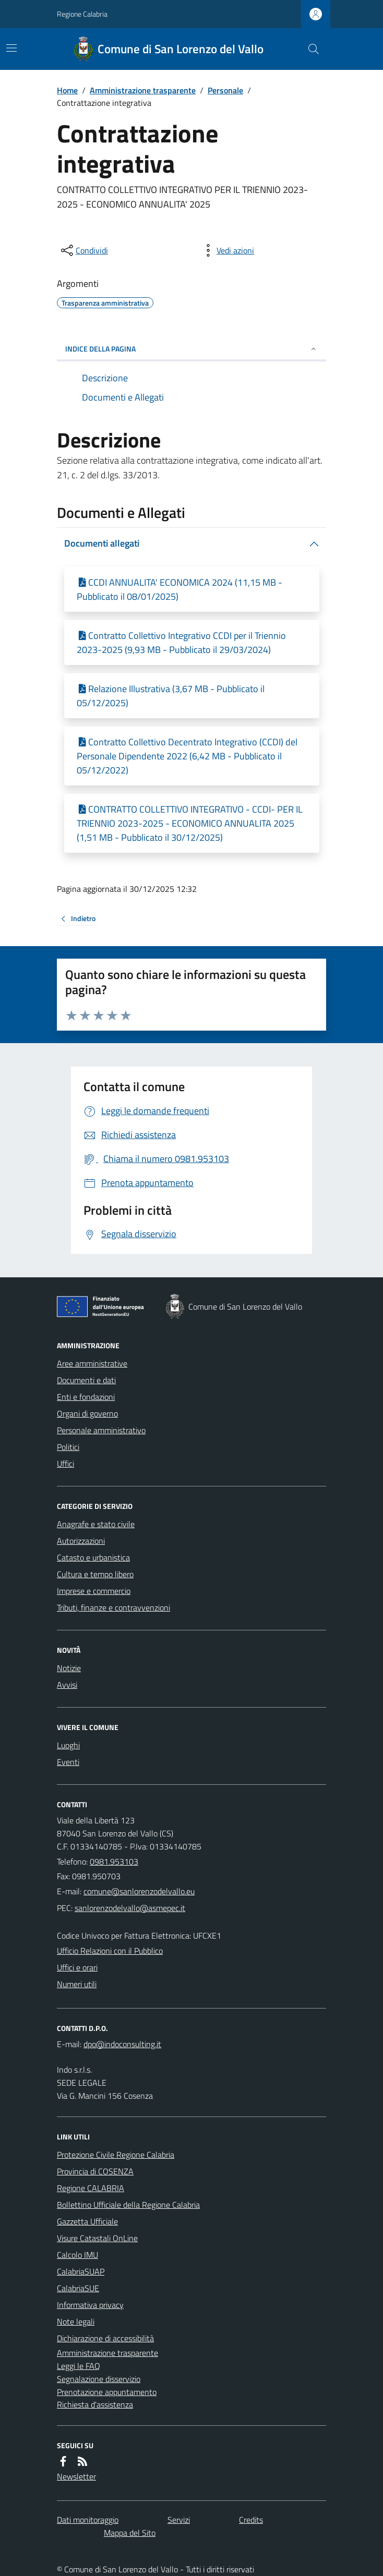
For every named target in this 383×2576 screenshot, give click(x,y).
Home (67, 90)
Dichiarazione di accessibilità (105, 2338)
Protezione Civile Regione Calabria (115, 2154)
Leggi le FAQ (78, 2366)
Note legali (75, 2321)
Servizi (178, 2519)
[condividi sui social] (83, 250)
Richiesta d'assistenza (95, 2404)
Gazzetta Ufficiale (87, 2221)
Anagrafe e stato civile (96, 1524)
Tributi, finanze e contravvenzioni (113, 1607)
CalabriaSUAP (80, 2271)
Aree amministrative (92, 1363)
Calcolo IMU (77, 2254)
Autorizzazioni (81, 1540)
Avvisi (67, 1684)
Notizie (69, 1668)
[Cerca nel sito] (309, 49)
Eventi (68, 1762)
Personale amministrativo (101, 1430)
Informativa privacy (90, 2305)
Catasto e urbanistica (93, 1557)
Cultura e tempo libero (95, 1574)
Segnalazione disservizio (98, 2379)
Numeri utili (77, 1984)
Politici (68, 1447)
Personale (225, 90)
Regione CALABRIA (90, 2188)
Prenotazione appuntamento (107, 2392)
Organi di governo (87, 1413)
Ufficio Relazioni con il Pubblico (110, 1950)
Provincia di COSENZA (95, 2171)
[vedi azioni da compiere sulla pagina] (227, 250)
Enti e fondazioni (86, 1396)
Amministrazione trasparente (143, 90)
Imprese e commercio (93, 1591)
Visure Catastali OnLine (97, 2238)
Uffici (65, 1463)
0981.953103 (114, 1861)
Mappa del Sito (129, 2532)
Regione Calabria (82, 13)
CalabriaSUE (78, 2288)
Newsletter (76, 2476)
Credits (251, 2519)
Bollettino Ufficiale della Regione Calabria (128, 2204)
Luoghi (68, 1745)
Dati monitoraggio (87, 2519)
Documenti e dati (86, 1380)
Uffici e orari (77, 1967)
